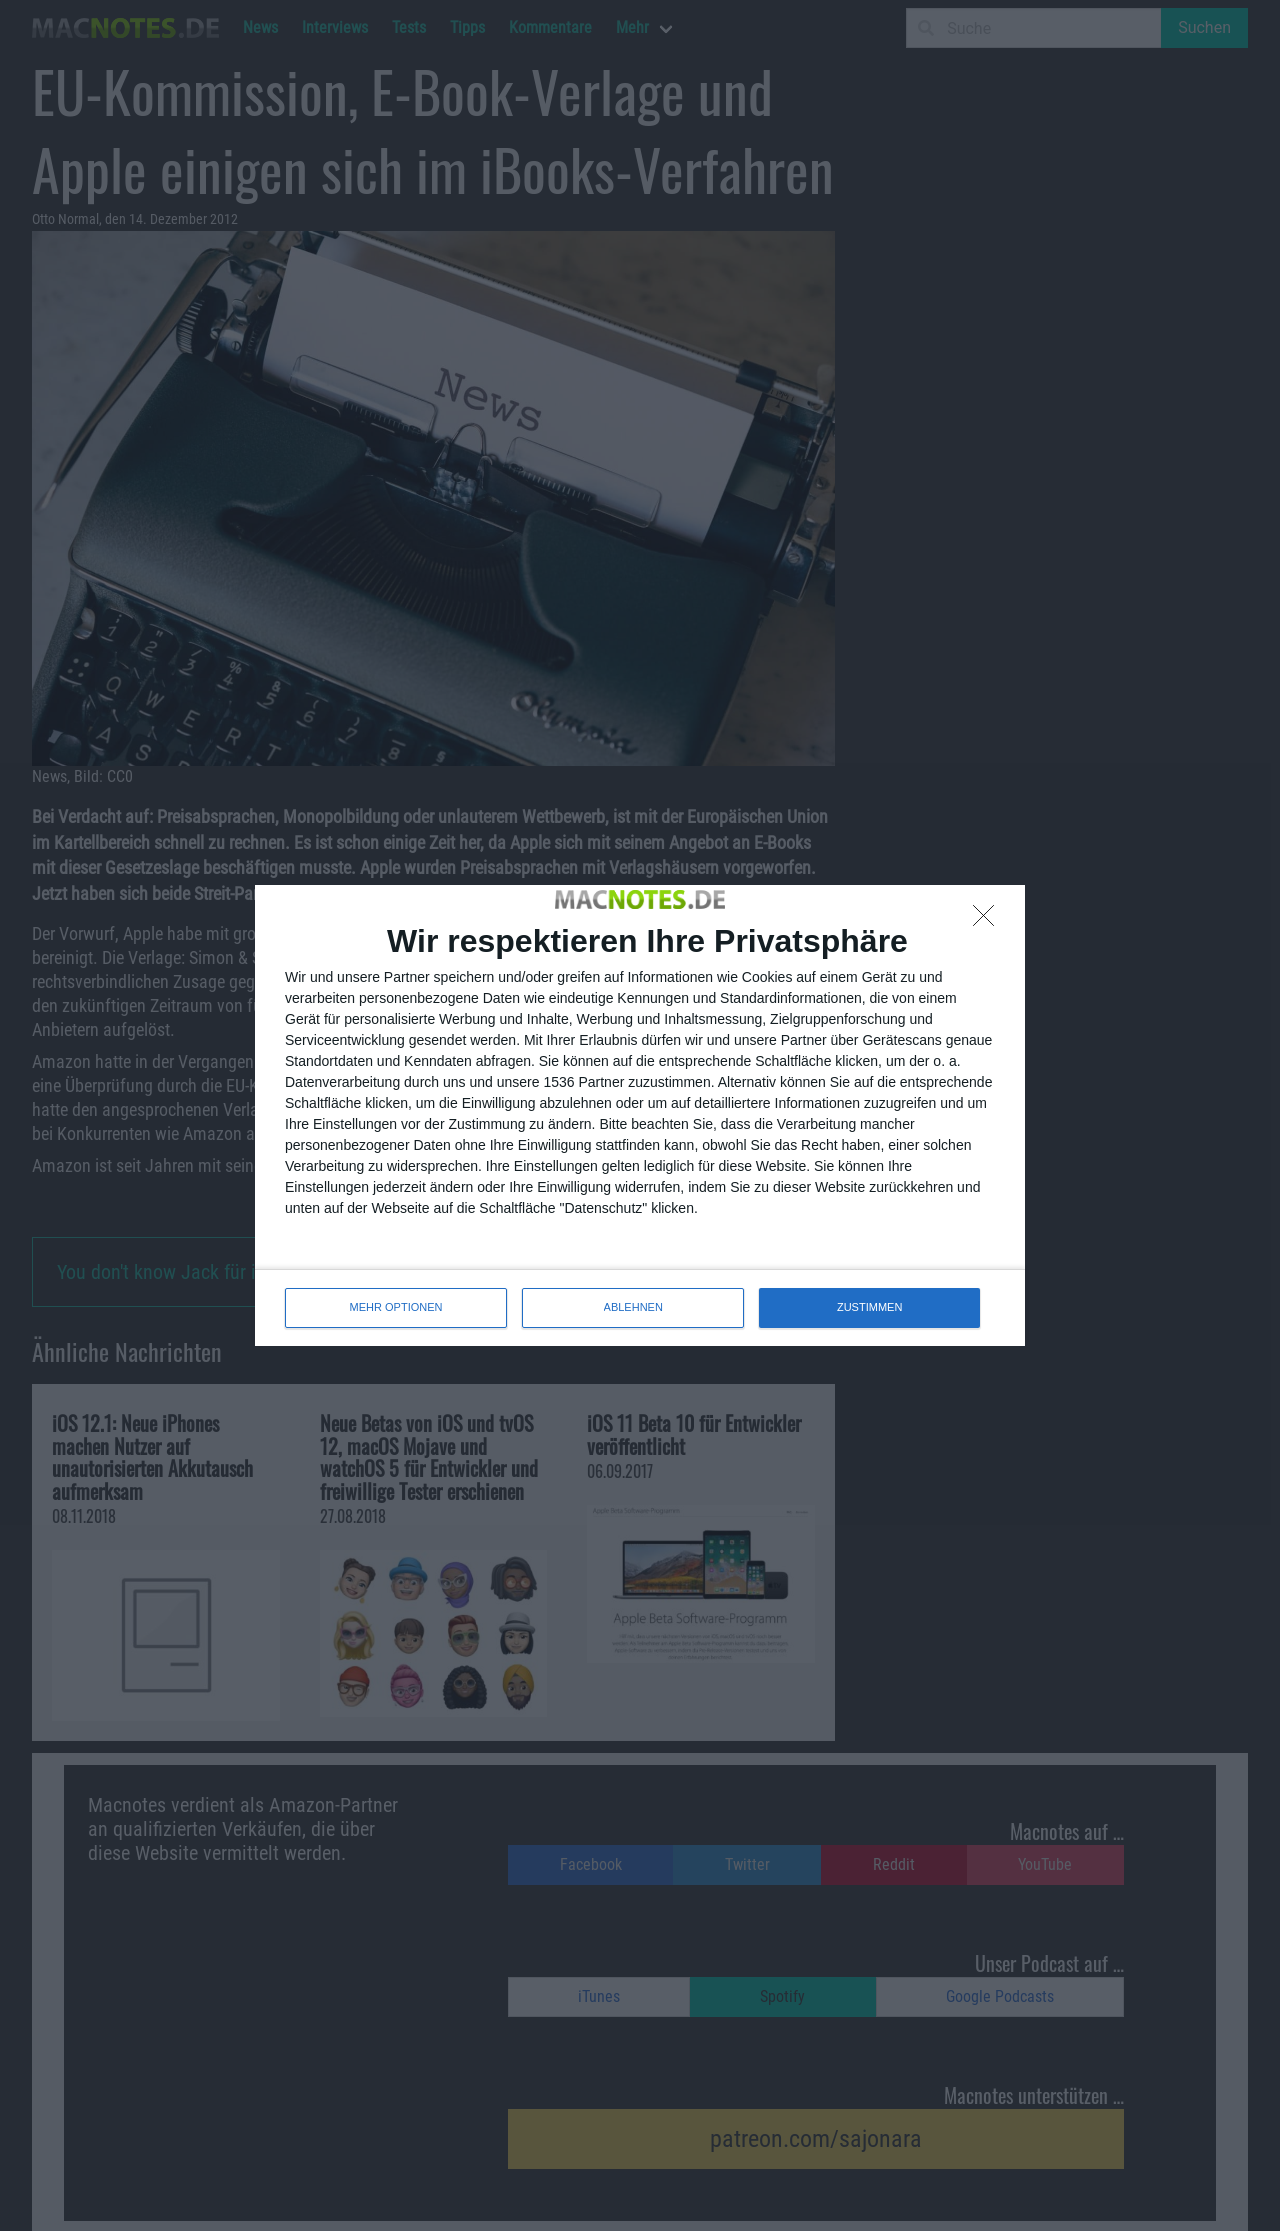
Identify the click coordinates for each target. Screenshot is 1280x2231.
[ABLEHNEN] (989, 921)
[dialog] (640, 1115)
